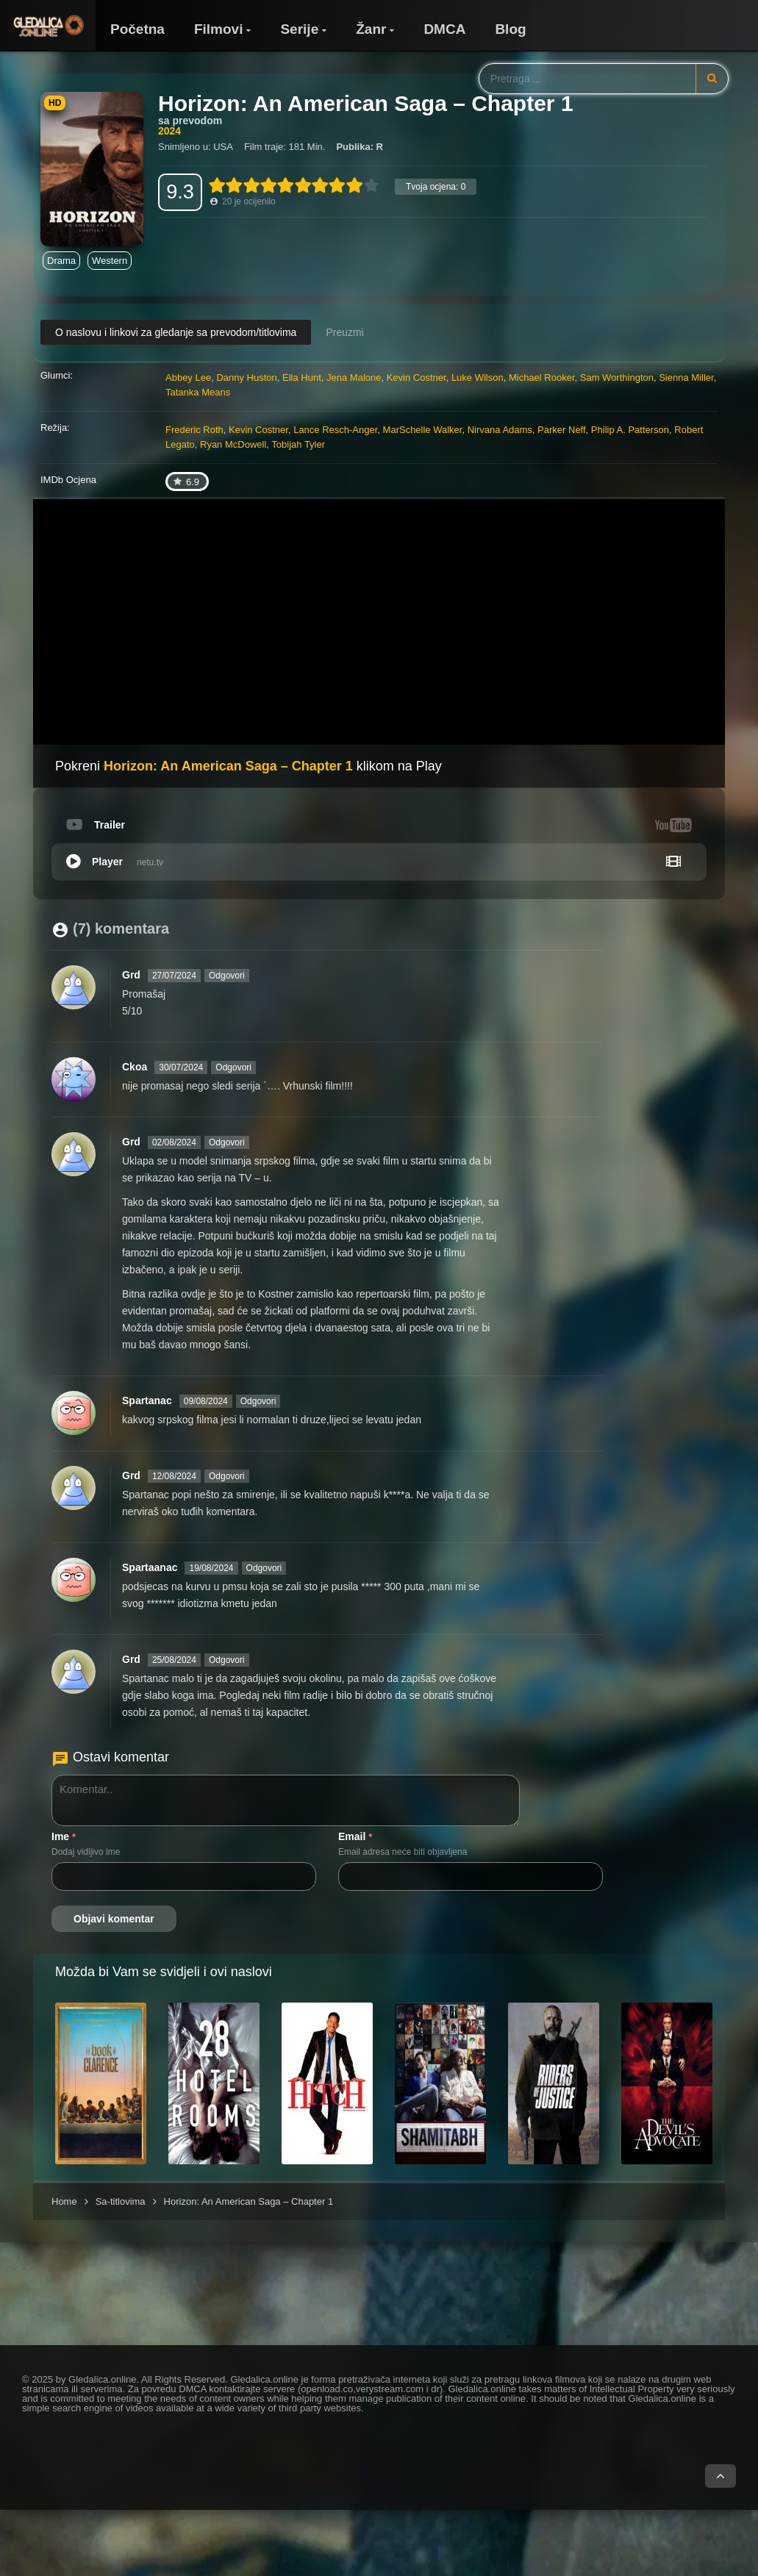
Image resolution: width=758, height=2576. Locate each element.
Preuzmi (344, 332)
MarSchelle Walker (422, 429)
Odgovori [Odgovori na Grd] (227, 975)
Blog (510, 29)
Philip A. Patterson (630, 429)
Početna (137, 29)
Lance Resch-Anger (335, 429)
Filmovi (218, 29)
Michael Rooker (542, 377)
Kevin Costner (416, 377)
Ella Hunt (301, 377)
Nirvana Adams (500, 429)
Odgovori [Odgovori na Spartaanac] (264, 1568)
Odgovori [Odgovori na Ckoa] (233, 1067)
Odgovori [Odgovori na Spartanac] (258, 1401)
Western (109, 260)
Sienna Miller (686, 377)
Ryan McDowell (233, 444)
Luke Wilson (477, 377)
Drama (61, 260)
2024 (169, 131)
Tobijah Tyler (298, 444)
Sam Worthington (617, 377)
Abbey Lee (188, 377)
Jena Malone (353, 377)
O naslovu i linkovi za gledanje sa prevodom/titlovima (175, 332)
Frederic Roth (194, 429)
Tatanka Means (197, 392)
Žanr (371, 29)
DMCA (444, 29)
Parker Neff (561, 429)
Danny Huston (246, 377)
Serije (299, 29)
